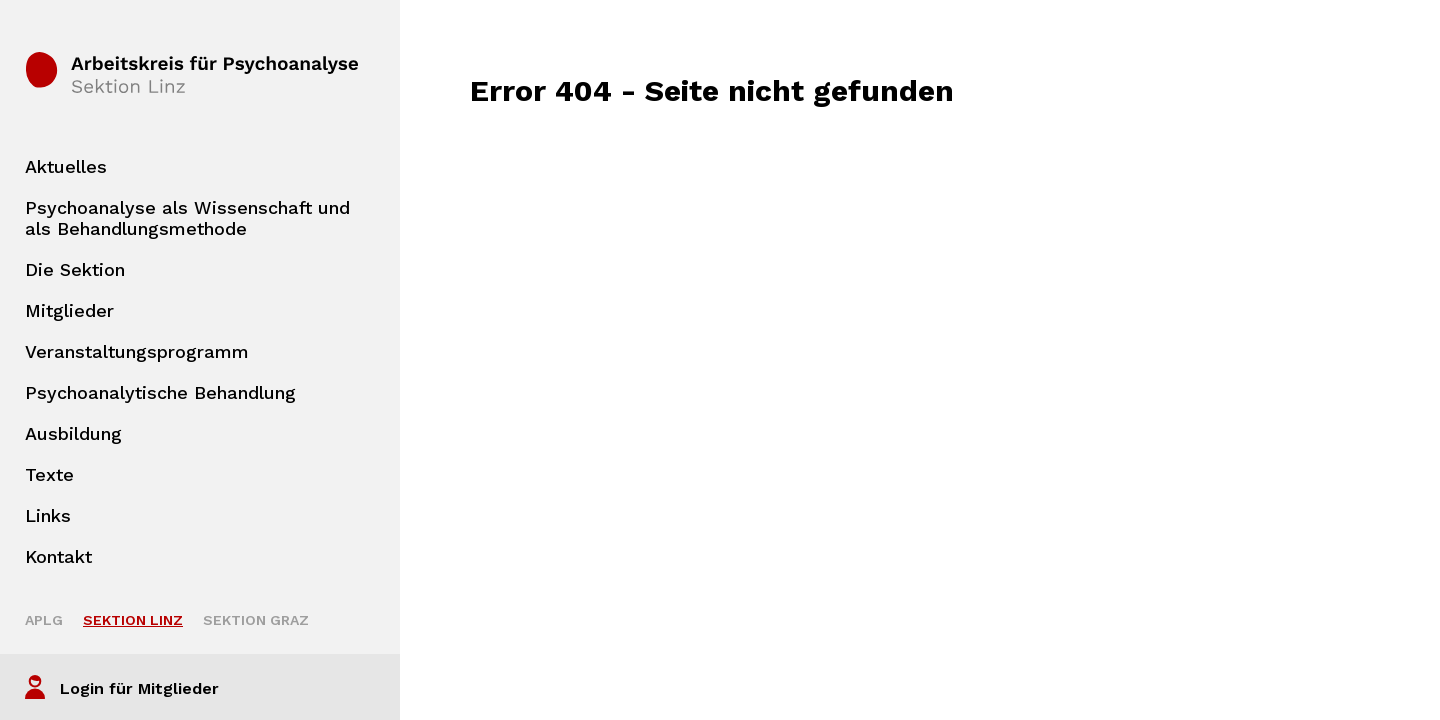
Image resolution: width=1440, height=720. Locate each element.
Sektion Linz (133, 620)
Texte (49, 474)
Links (48, 515)
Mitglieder (69, 310)
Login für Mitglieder (139, 688)
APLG (44, 620)
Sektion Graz (256, 620)
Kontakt (58, 556)
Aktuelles (66, 166)
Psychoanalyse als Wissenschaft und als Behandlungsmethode (187, 218)
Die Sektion (75, 269)
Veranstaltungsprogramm (137, 351)
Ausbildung (73, 433)
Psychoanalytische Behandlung (160, 392)
